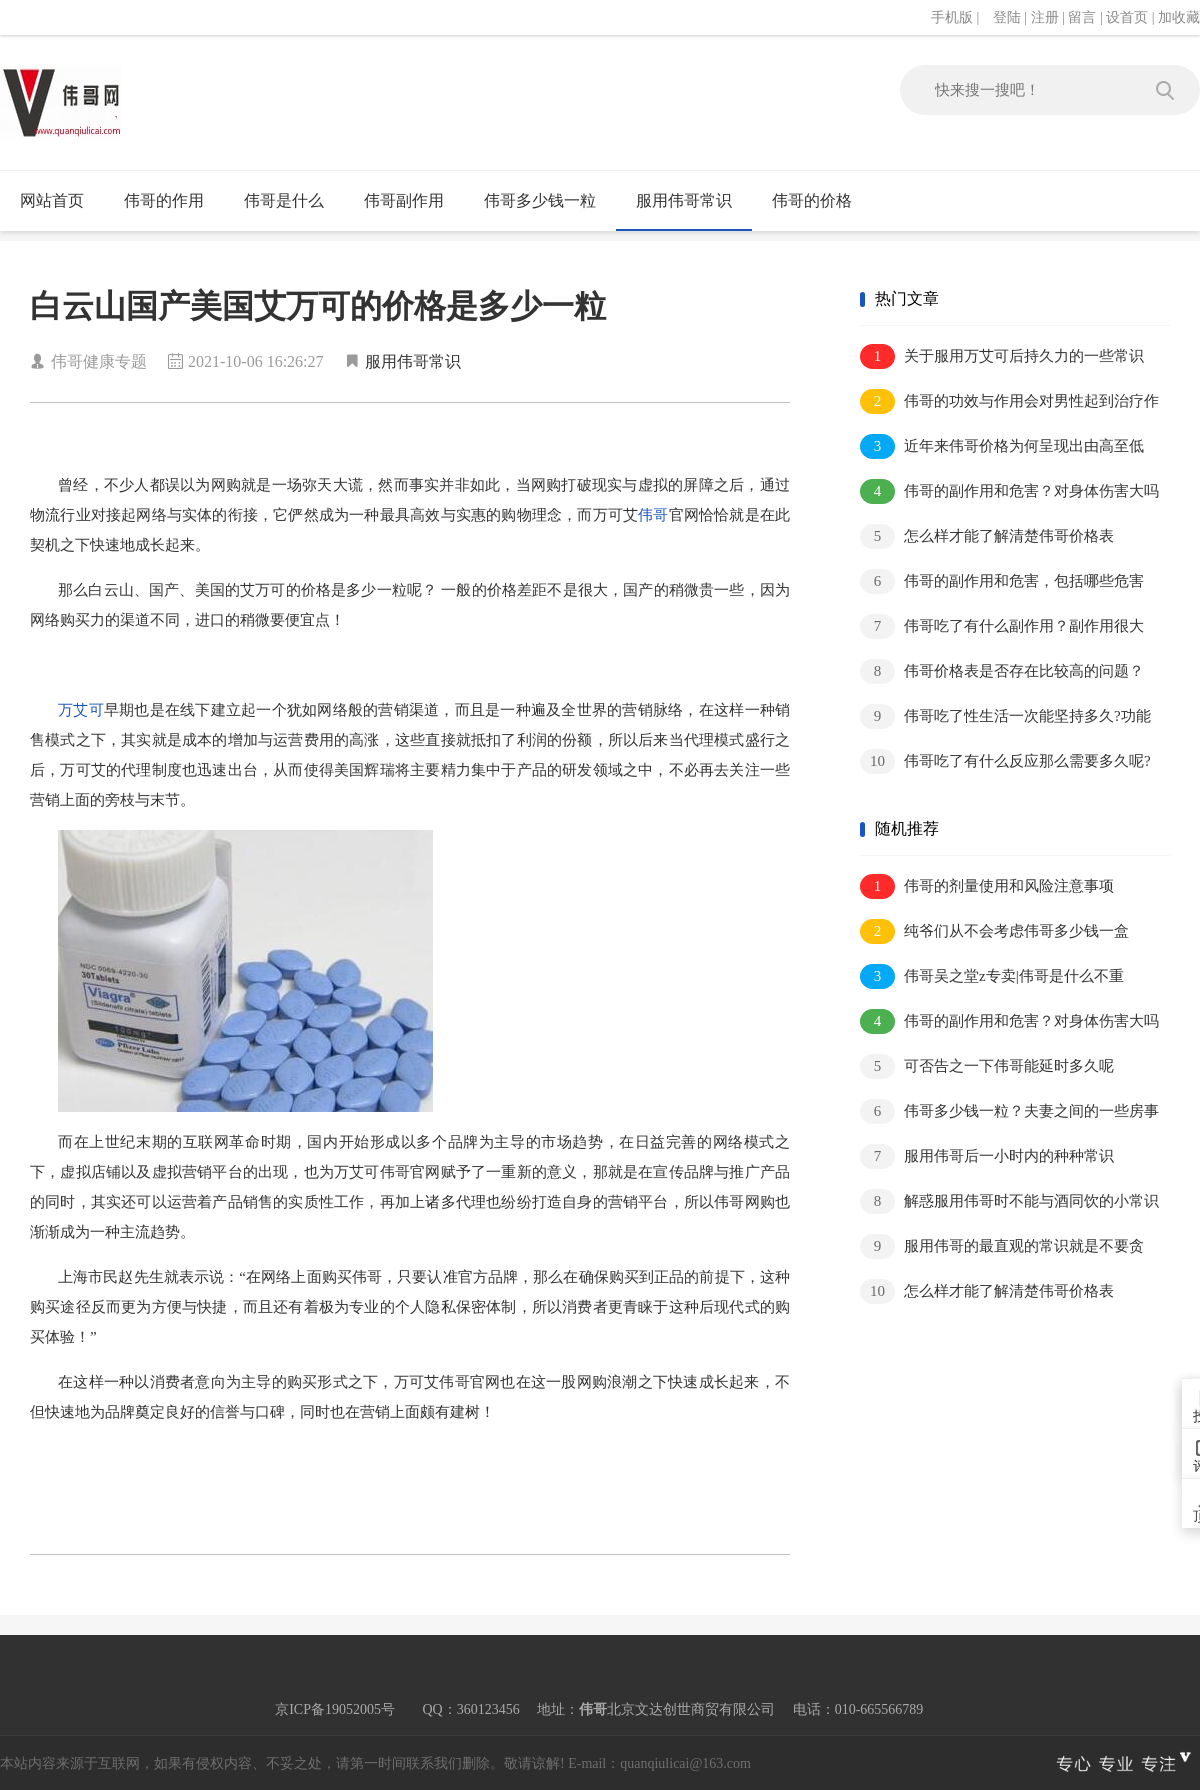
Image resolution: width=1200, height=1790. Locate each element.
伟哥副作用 (404, 200)
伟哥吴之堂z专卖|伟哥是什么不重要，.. (992, 977)
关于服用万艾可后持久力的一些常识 (1002, 356)
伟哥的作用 (164, 200)
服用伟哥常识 (684, 200)
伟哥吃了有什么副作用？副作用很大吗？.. (1002, 627)
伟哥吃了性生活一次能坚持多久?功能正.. (1005, 717)
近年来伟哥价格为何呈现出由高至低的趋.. (1002, 447)
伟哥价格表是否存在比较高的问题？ (1002, 671)
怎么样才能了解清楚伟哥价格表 (987, 536)
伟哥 (653, 515)
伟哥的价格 (812, 200)
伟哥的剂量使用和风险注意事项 (987, 886)
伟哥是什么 (284, 200)
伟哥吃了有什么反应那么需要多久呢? (1005, 761)
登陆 (1007, 17)
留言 (1082, 17)
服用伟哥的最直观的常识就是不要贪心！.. (1002, 1247)
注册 (1045, 17)
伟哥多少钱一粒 (540, 200)
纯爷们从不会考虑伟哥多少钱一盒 (994, 931)
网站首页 (52, 200)
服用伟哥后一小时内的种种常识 (987, 1156)
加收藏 (1179, 17)
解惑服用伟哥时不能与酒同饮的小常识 (1009, 1201)
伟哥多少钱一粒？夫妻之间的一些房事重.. (1009, 1112)
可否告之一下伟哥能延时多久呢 (987, 1066)
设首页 (1127, 17)
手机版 (952, 17)
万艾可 (81, 710)
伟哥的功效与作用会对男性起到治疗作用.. (1009, 402)
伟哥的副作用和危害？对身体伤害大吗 (1009, 491)
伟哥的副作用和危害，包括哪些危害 (1002, 581)
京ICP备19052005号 (335, 1709)
